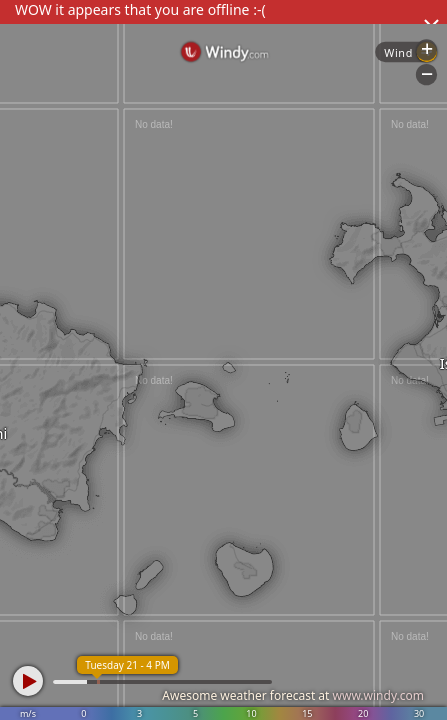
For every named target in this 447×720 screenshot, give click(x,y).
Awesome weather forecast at (293, 695)
